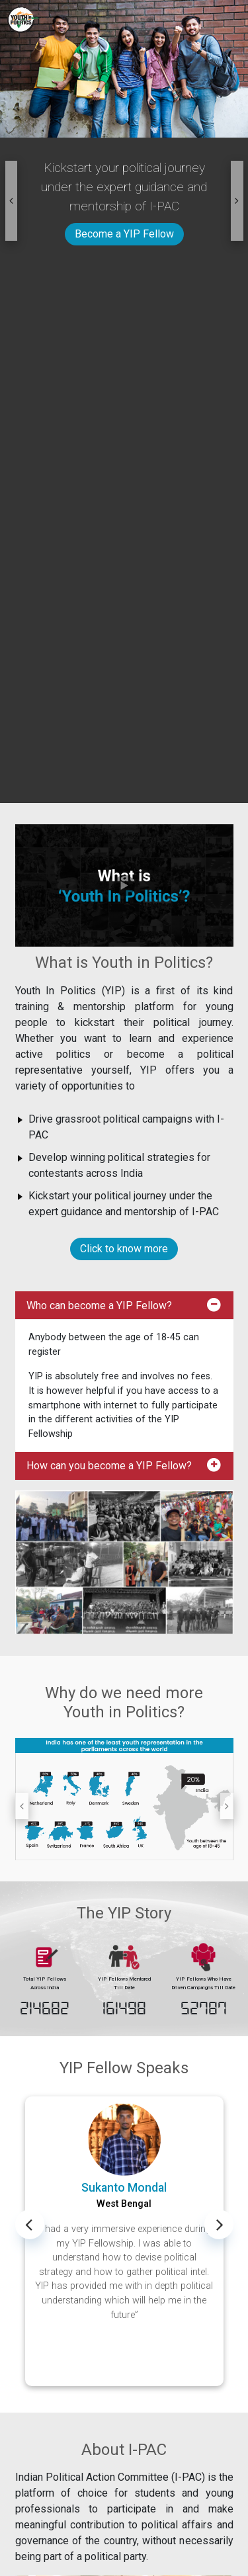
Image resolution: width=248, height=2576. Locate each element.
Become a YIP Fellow (124, 234)
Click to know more (124, 1248)
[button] (11, 201)
